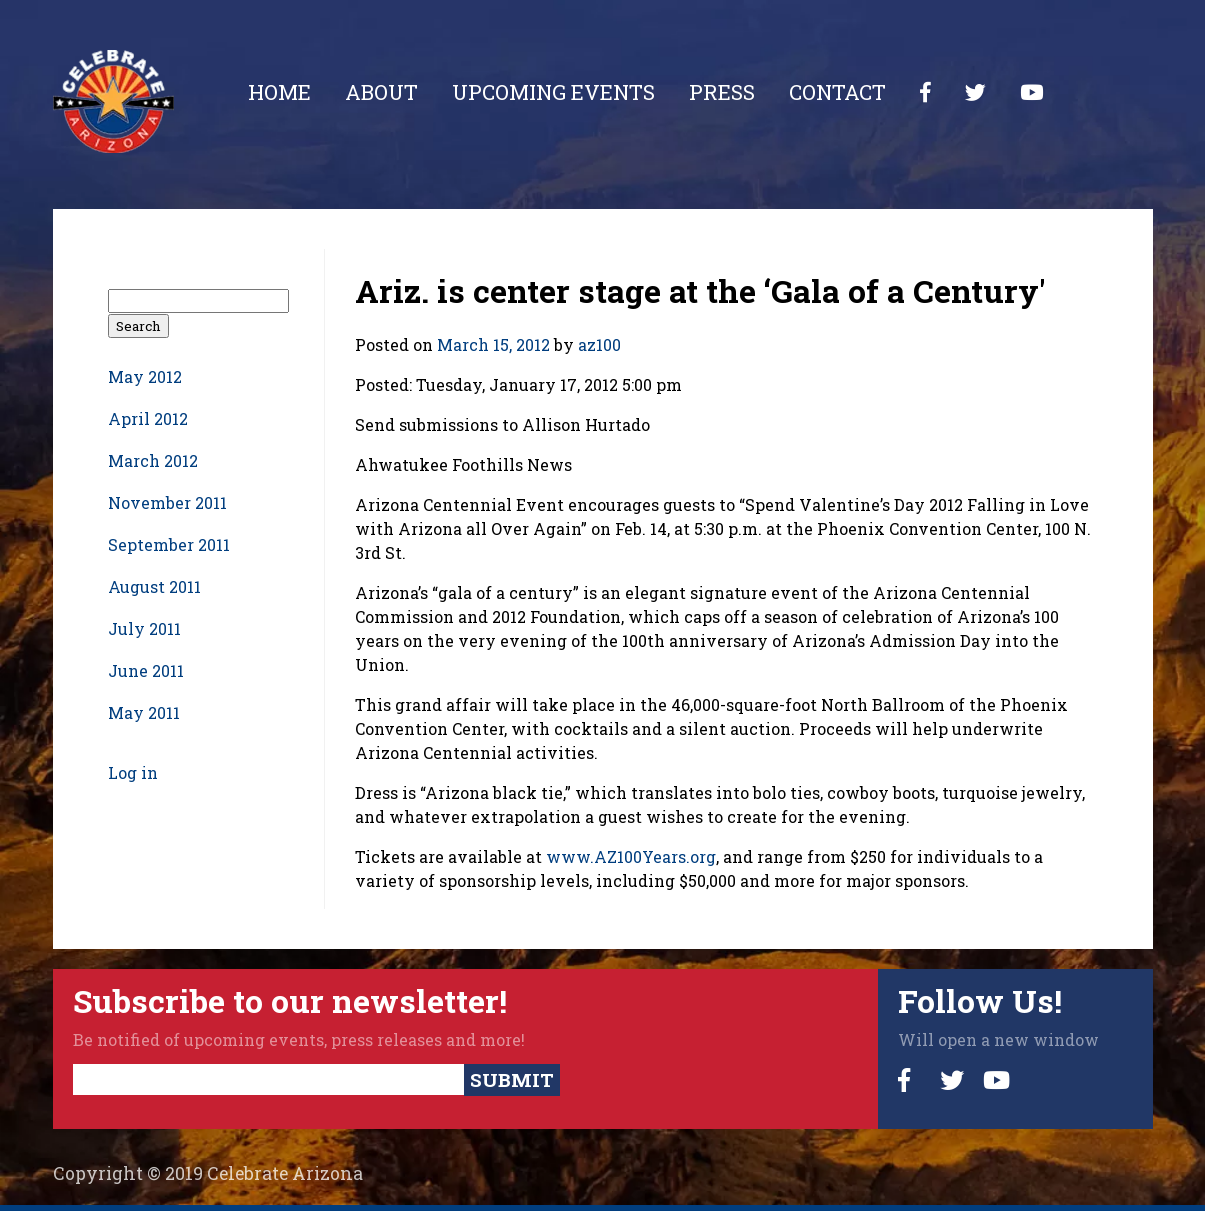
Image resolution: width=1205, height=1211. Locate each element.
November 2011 (167, 502)
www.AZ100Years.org (631, 856)
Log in (133, 772)
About (381, 92)
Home (279, 92)
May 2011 (144, 712)
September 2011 (169, 544)
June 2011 (146, 670)
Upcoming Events (553, 92)
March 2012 (153, 460)
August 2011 (154, 586)
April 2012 (148, 418)
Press (722, 92)
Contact (837, 92)
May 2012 (145, 376)
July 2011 (144, 628)
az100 (599, 344)
